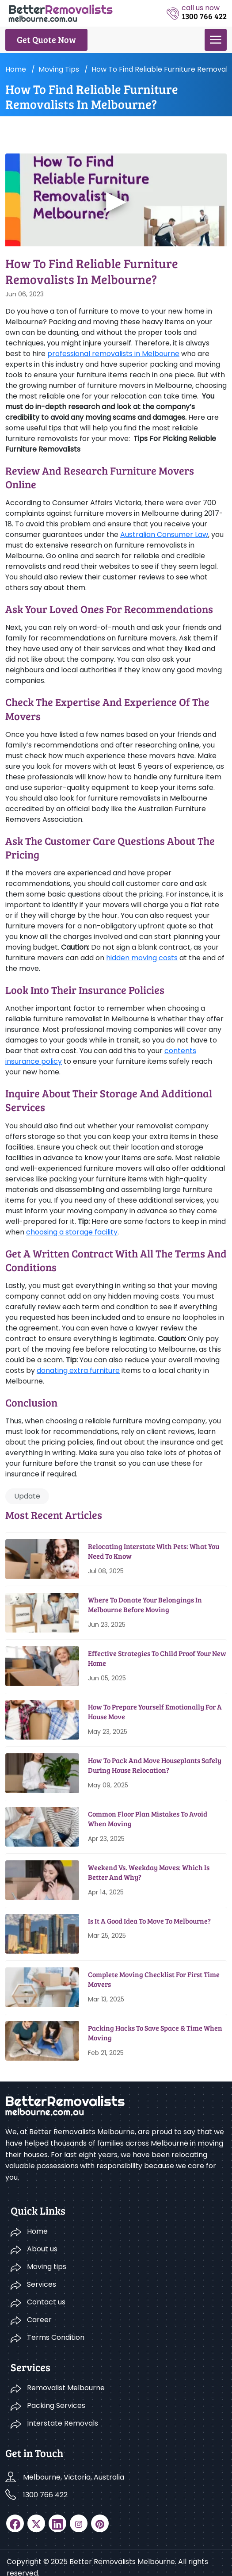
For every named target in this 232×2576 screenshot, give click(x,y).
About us (42, 2249)
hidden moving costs (142, 958)
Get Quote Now (46, 39)
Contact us (46, 2302)
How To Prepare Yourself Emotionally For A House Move (155, 1711)
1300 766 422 (45, 2495)
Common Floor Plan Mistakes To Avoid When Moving (147, 1818)
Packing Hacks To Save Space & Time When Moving (155, 2032)
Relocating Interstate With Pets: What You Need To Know (153, 1550)
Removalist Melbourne (66, 2388)
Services (41, 2284)
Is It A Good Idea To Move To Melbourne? (149, 1920)
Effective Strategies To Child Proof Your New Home (157, 1658)
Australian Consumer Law (164, 534)
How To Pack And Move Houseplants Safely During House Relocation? (154, 1765)
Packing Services (56, 2405)
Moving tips (58, 69)
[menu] (216, 40)
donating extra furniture (78, 1370)
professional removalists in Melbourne (113, 354)
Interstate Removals (62, 2423)
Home (15, 69)
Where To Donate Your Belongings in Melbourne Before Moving (145, 1604)
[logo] (60, 13)
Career (39, 2320)
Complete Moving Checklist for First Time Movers (154, 1979)
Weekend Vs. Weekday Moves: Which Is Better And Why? (148, 1872)
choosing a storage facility (72, 1232)
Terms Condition (55, 2337)
